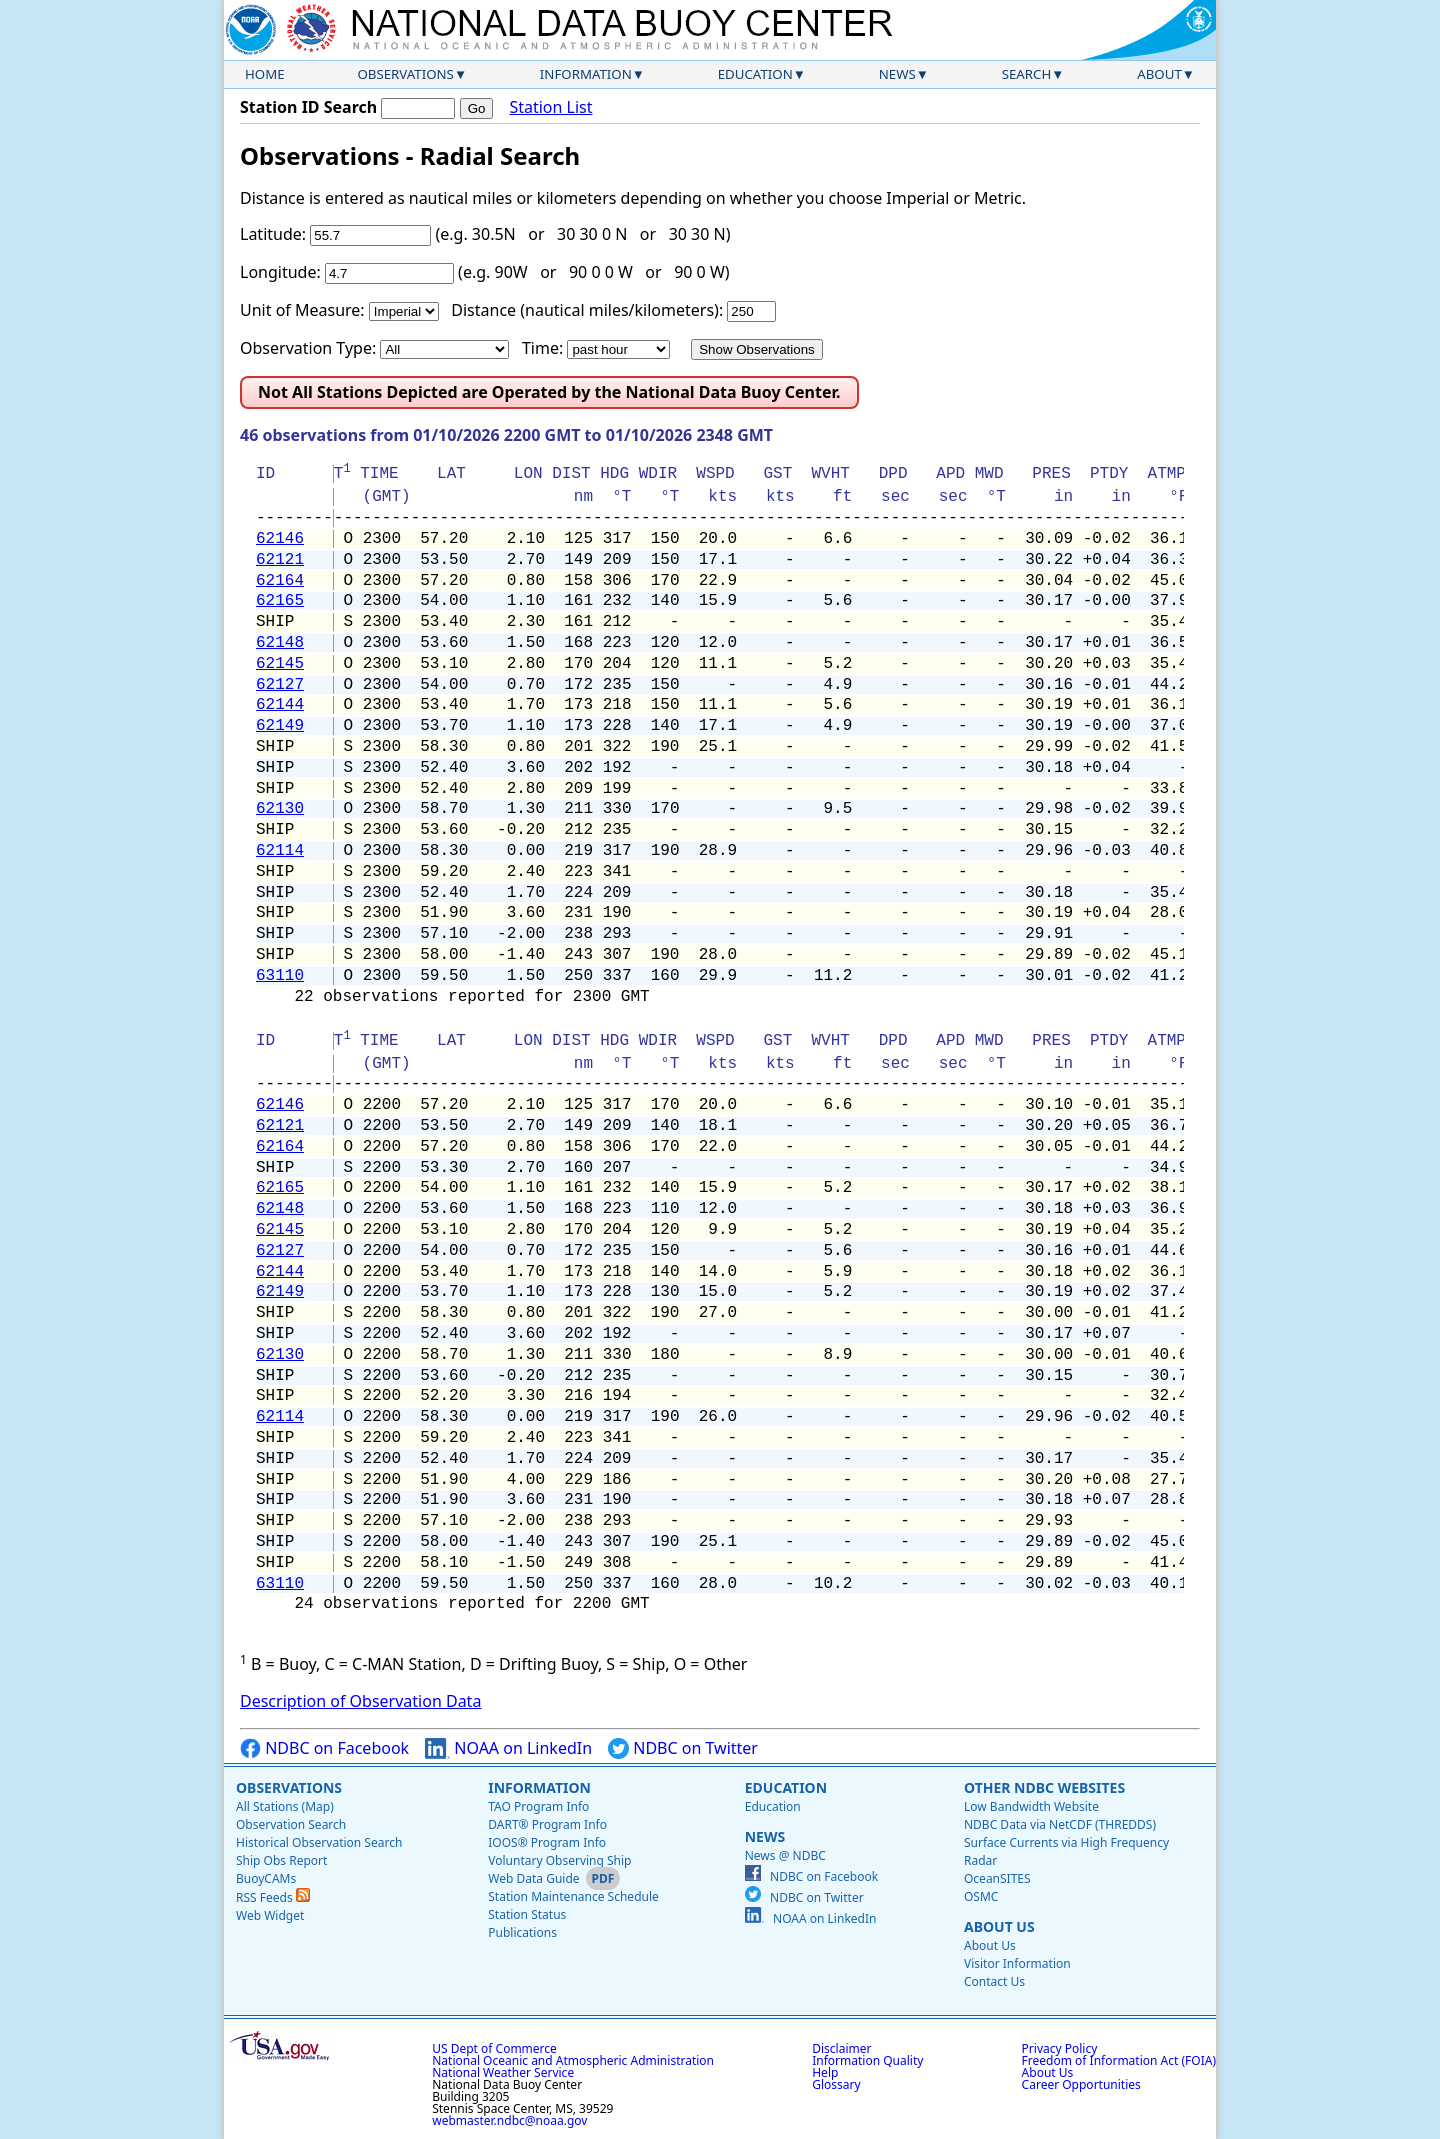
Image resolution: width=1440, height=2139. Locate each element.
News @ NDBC (785, 1855)
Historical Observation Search (319, 1842)
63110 (280, 976)
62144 (280, 705)
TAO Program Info (538, 1806)
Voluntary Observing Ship (559, 1860)
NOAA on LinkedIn (508, 1748)
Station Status (527, 1914)
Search (1027, 74)
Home (265, 74)
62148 (280, 643)
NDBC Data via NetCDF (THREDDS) (1060, 1824)
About (1159, 74)
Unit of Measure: (302, 310)
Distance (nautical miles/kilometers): (587, 310)
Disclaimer (841, 2048)
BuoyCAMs (266, 1878)
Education (755, 74)
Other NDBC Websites (1044, 1787)
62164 (280, 581)
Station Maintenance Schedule (573, 1896)
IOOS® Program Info (547, 1842)
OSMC (981, 1896)
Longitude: (280, 272)
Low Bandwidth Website (1031, 1806)
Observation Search (291, 1824)
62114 (280, 851)
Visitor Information (1017, 1963)
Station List (550, 107)
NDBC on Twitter (683, 1748)
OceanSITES (997, 1878)
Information (586, 74)
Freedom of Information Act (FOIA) (1119, 2060)
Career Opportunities (1081, 2084)
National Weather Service (503, 2072)
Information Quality (867, 2060)
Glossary (836, 2084)
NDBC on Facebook (324, 1748)
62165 (280, 601)
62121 (280, 560)
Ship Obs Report (281, 1860)
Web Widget (270, 1915)
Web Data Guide (533, 1878)
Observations (405, 74)
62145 (280, 664)
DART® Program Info (547, 1824)
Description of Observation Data (360, 1701)
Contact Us (994, 1981)
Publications (522, 1932)
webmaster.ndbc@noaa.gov (509, 2120)
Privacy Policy (1060, 2048)
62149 (280, 726)
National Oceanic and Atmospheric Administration (573, 2060)
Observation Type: (308, 348)
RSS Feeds (273, 1897)
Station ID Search (308, 107)
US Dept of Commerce (494, 2048)
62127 (280, 685)
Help (825, 2072)
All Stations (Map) (285, 1806)
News (897, 74)
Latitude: (273, 234)
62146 (280, 539)
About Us (999, 1926)
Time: (542, 348)
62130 (280, 809)
